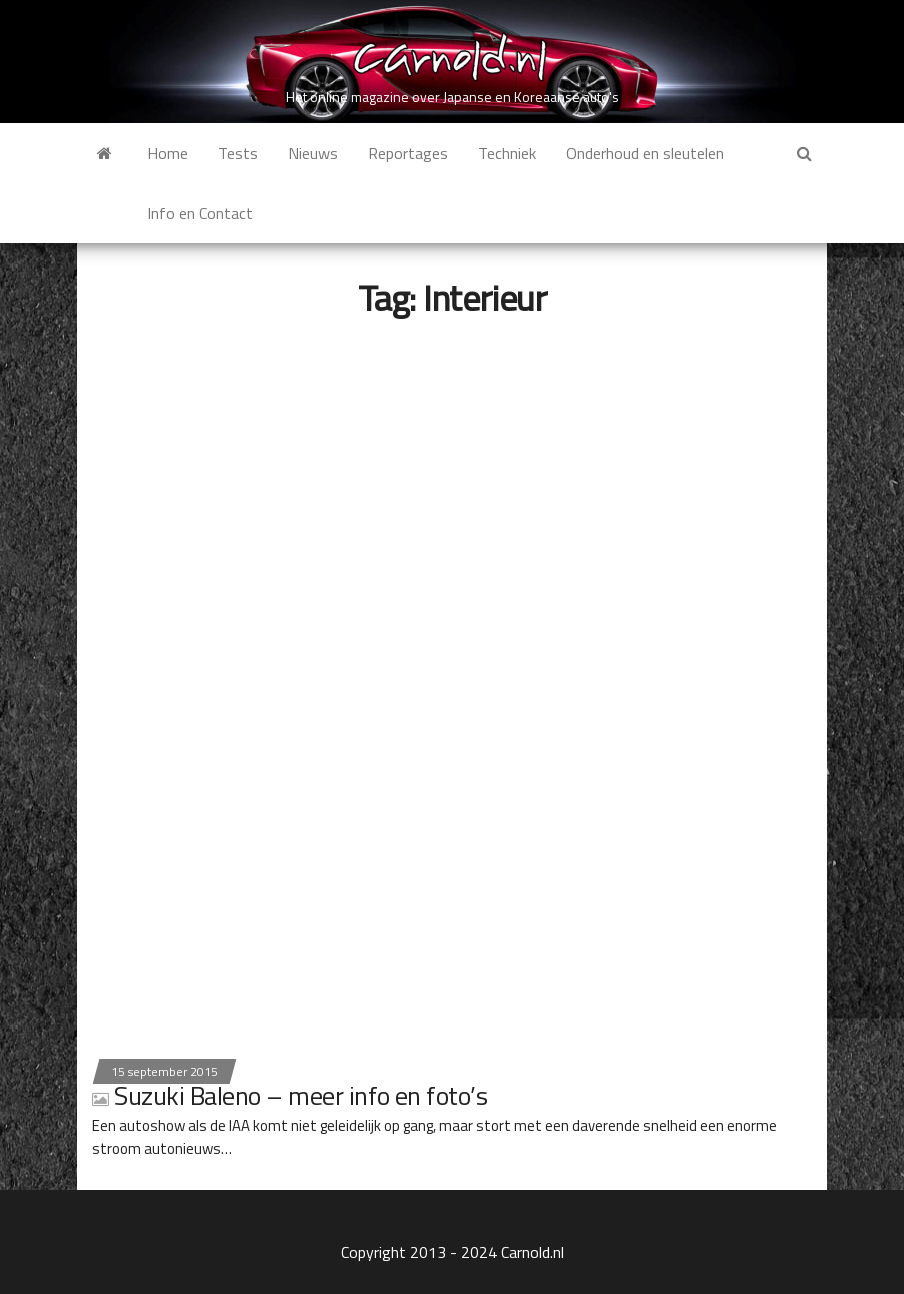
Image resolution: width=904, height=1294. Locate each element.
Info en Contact (200, 213)
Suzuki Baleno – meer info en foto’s (289, 1095)
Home (167, 153)
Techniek (507, 153)
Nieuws (313, 153)
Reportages (408, 153)
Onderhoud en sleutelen (645, 153)
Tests (238, 153)
